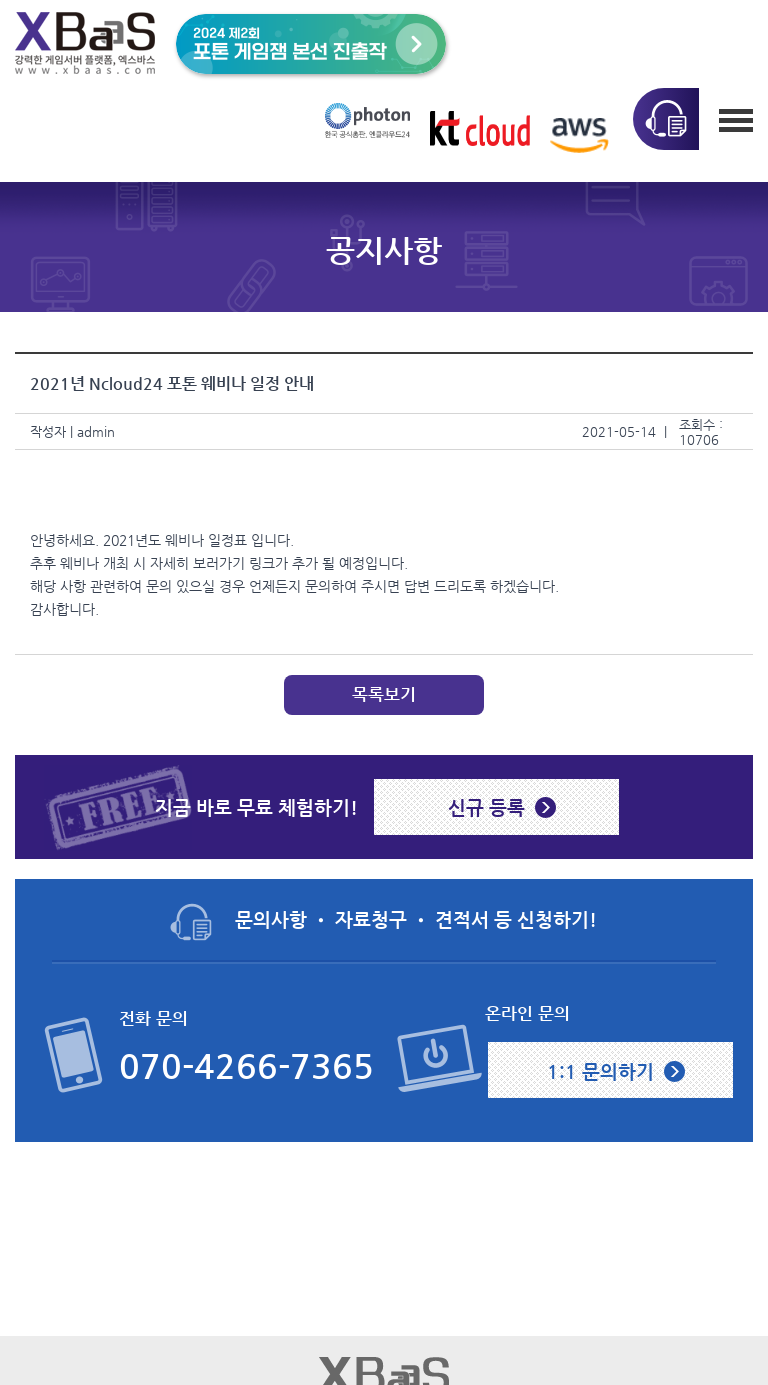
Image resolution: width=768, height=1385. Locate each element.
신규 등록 (486, 807)
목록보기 (384, 694)
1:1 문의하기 (600, 1071)
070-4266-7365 (246, 1066)
